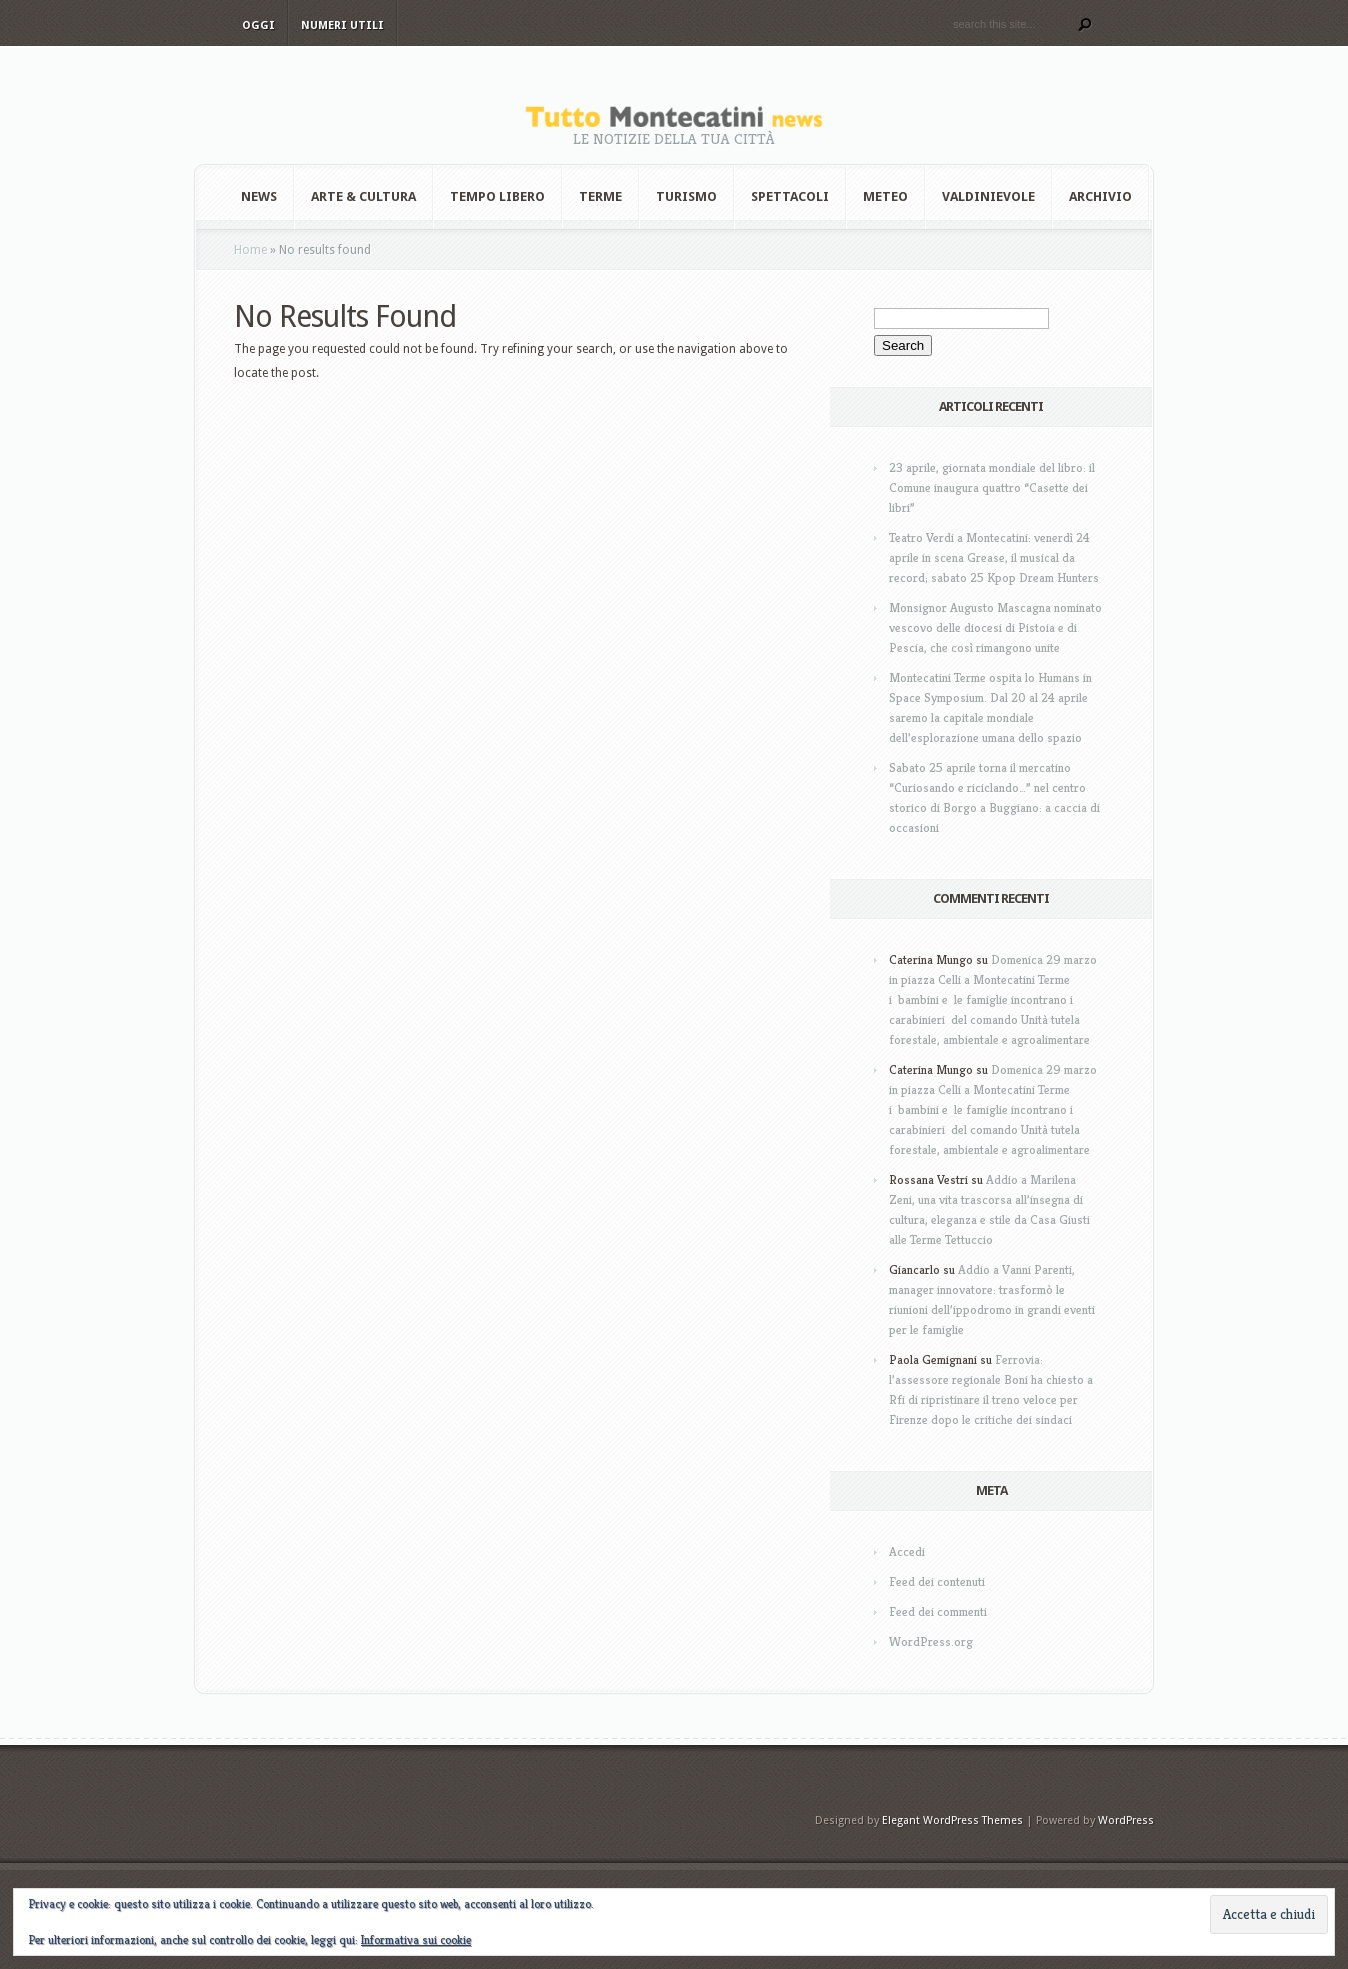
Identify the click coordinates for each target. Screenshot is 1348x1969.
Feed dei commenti (938, 1611)
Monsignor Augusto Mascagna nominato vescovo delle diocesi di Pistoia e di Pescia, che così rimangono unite (995, 627)
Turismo (686, 196)
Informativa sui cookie (416, 1939)
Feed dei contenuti (937, 1581)
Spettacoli (790, 196)
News (259, 196)
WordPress (1126, 1820)
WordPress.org (931, 1641)
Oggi (258, 25)
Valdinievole (988, 196)
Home (250, 250)
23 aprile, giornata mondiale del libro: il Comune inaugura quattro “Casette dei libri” (992, 487)
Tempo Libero (497, 196)
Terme (600, 196)
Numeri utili (342, 25)
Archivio (1100, 196)
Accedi (907, 1551)
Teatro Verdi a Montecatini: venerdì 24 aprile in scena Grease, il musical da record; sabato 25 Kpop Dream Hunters (994, 557)
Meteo (885, 196)
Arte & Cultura (363, 196)
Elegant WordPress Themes (952, 1820)
